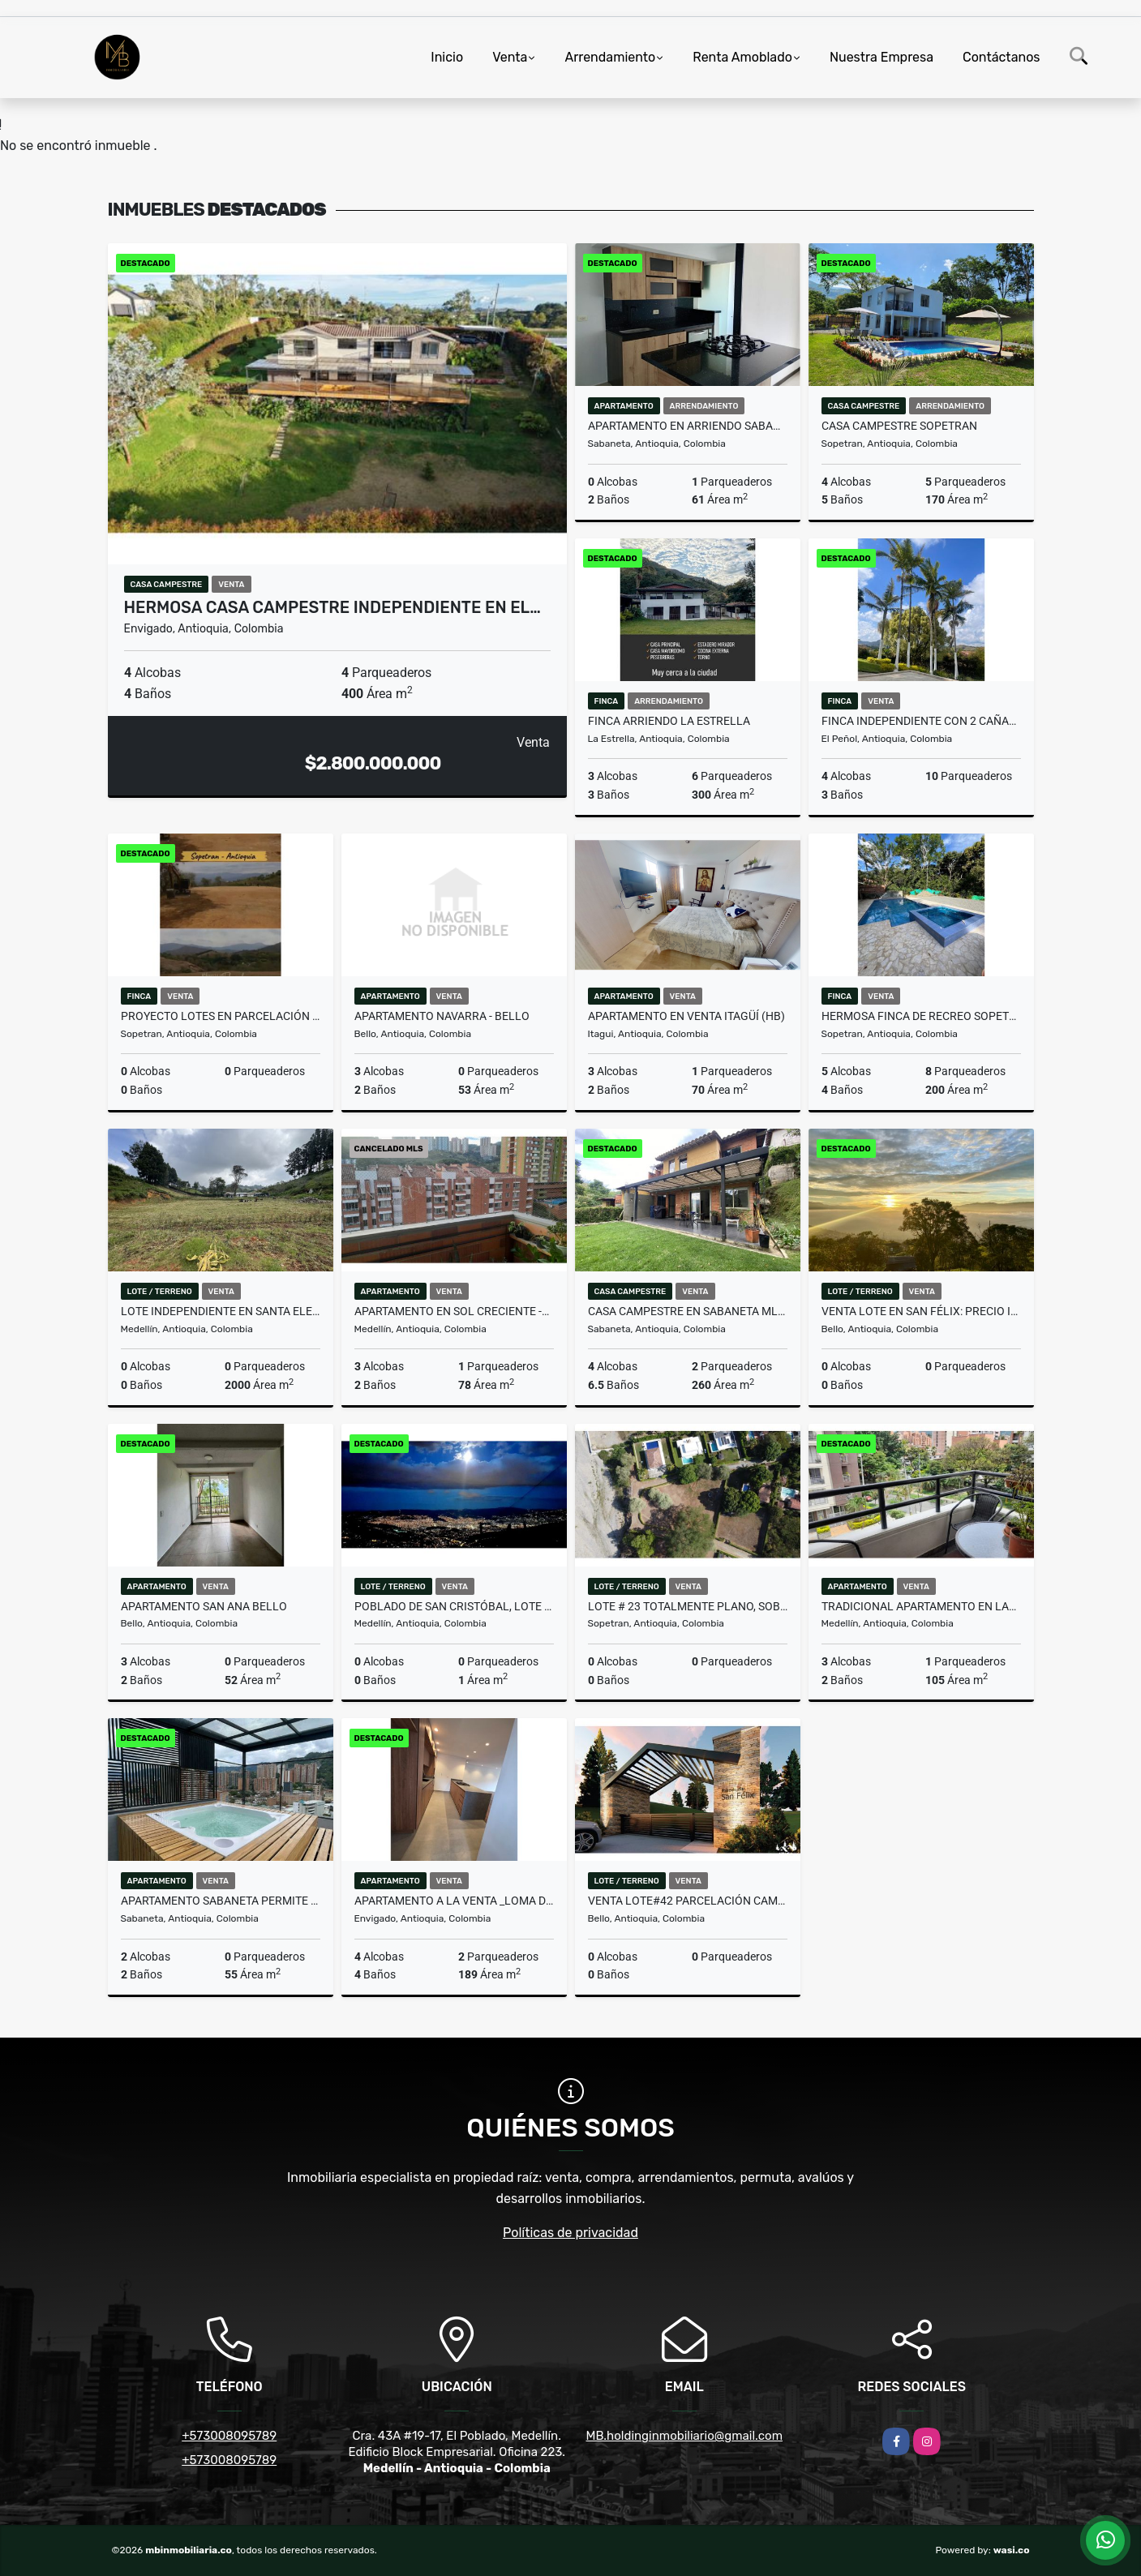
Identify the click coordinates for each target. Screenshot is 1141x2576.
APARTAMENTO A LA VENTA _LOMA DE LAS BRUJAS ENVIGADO (454, 1900)
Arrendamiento (609, 57)
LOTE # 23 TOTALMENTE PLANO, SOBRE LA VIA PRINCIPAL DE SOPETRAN (687, 1606)
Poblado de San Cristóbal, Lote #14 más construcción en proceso (454, 1606)
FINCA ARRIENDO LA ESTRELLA (669, 720)
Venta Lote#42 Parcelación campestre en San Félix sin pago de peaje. (687, 1900)
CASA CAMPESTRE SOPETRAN (899, 425)
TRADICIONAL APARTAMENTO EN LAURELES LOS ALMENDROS (921, 1606)
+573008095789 (229, 2435)
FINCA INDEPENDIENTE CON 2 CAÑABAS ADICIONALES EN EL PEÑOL (921, 720)
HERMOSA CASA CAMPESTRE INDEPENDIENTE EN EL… (332, 607)
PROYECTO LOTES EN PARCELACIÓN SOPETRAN (220, 1015)
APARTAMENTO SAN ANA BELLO (204, 1606)
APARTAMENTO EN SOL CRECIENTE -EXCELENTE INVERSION (454, 1311)
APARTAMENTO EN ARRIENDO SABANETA (687, 425)
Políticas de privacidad (570, 2232)
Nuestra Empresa (881, 57)
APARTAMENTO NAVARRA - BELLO (442, 1015)
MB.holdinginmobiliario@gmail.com (684, 2435)
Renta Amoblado (742, 57)
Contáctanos (1001, 57)
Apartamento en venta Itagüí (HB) (686, 1015)
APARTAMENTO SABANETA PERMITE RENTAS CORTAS (220, 1900)
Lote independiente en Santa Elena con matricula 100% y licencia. (220, 1311)
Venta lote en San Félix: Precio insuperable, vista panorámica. (921, 1311)
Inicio (447, 57)
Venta (509, 57)
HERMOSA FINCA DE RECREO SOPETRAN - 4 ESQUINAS (921, 1015)
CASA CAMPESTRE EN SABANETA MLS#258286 (687, 1311)
